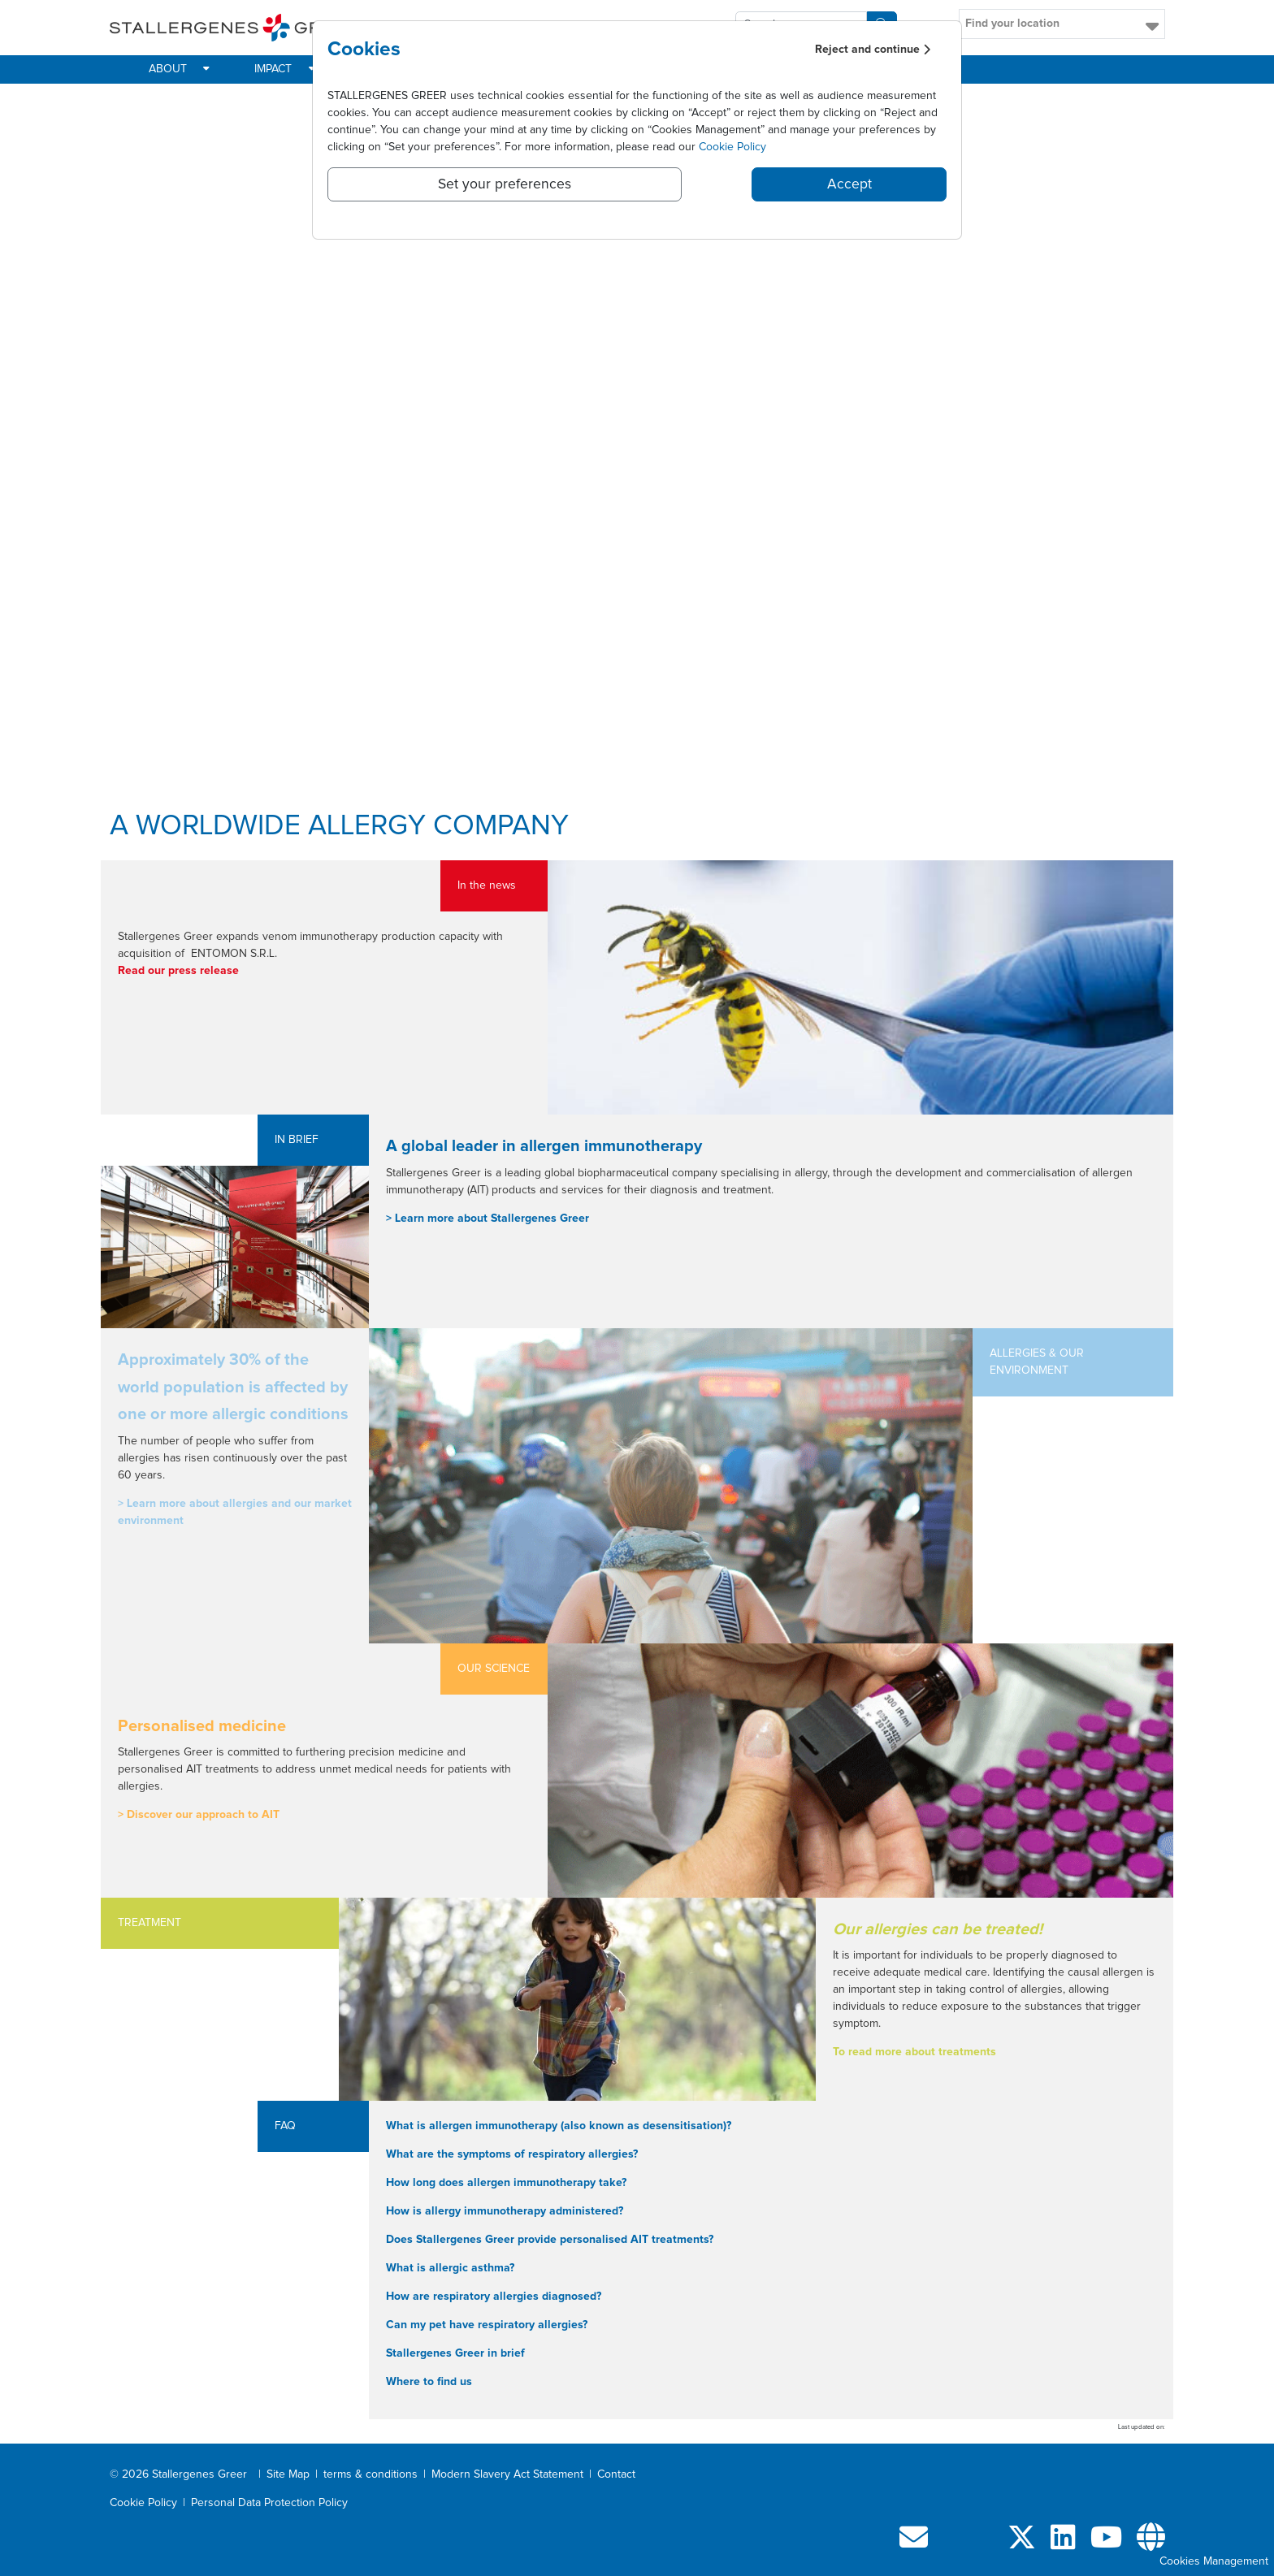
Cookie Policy (732, 147)
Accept (849, 184)
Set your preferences (504, 184)
